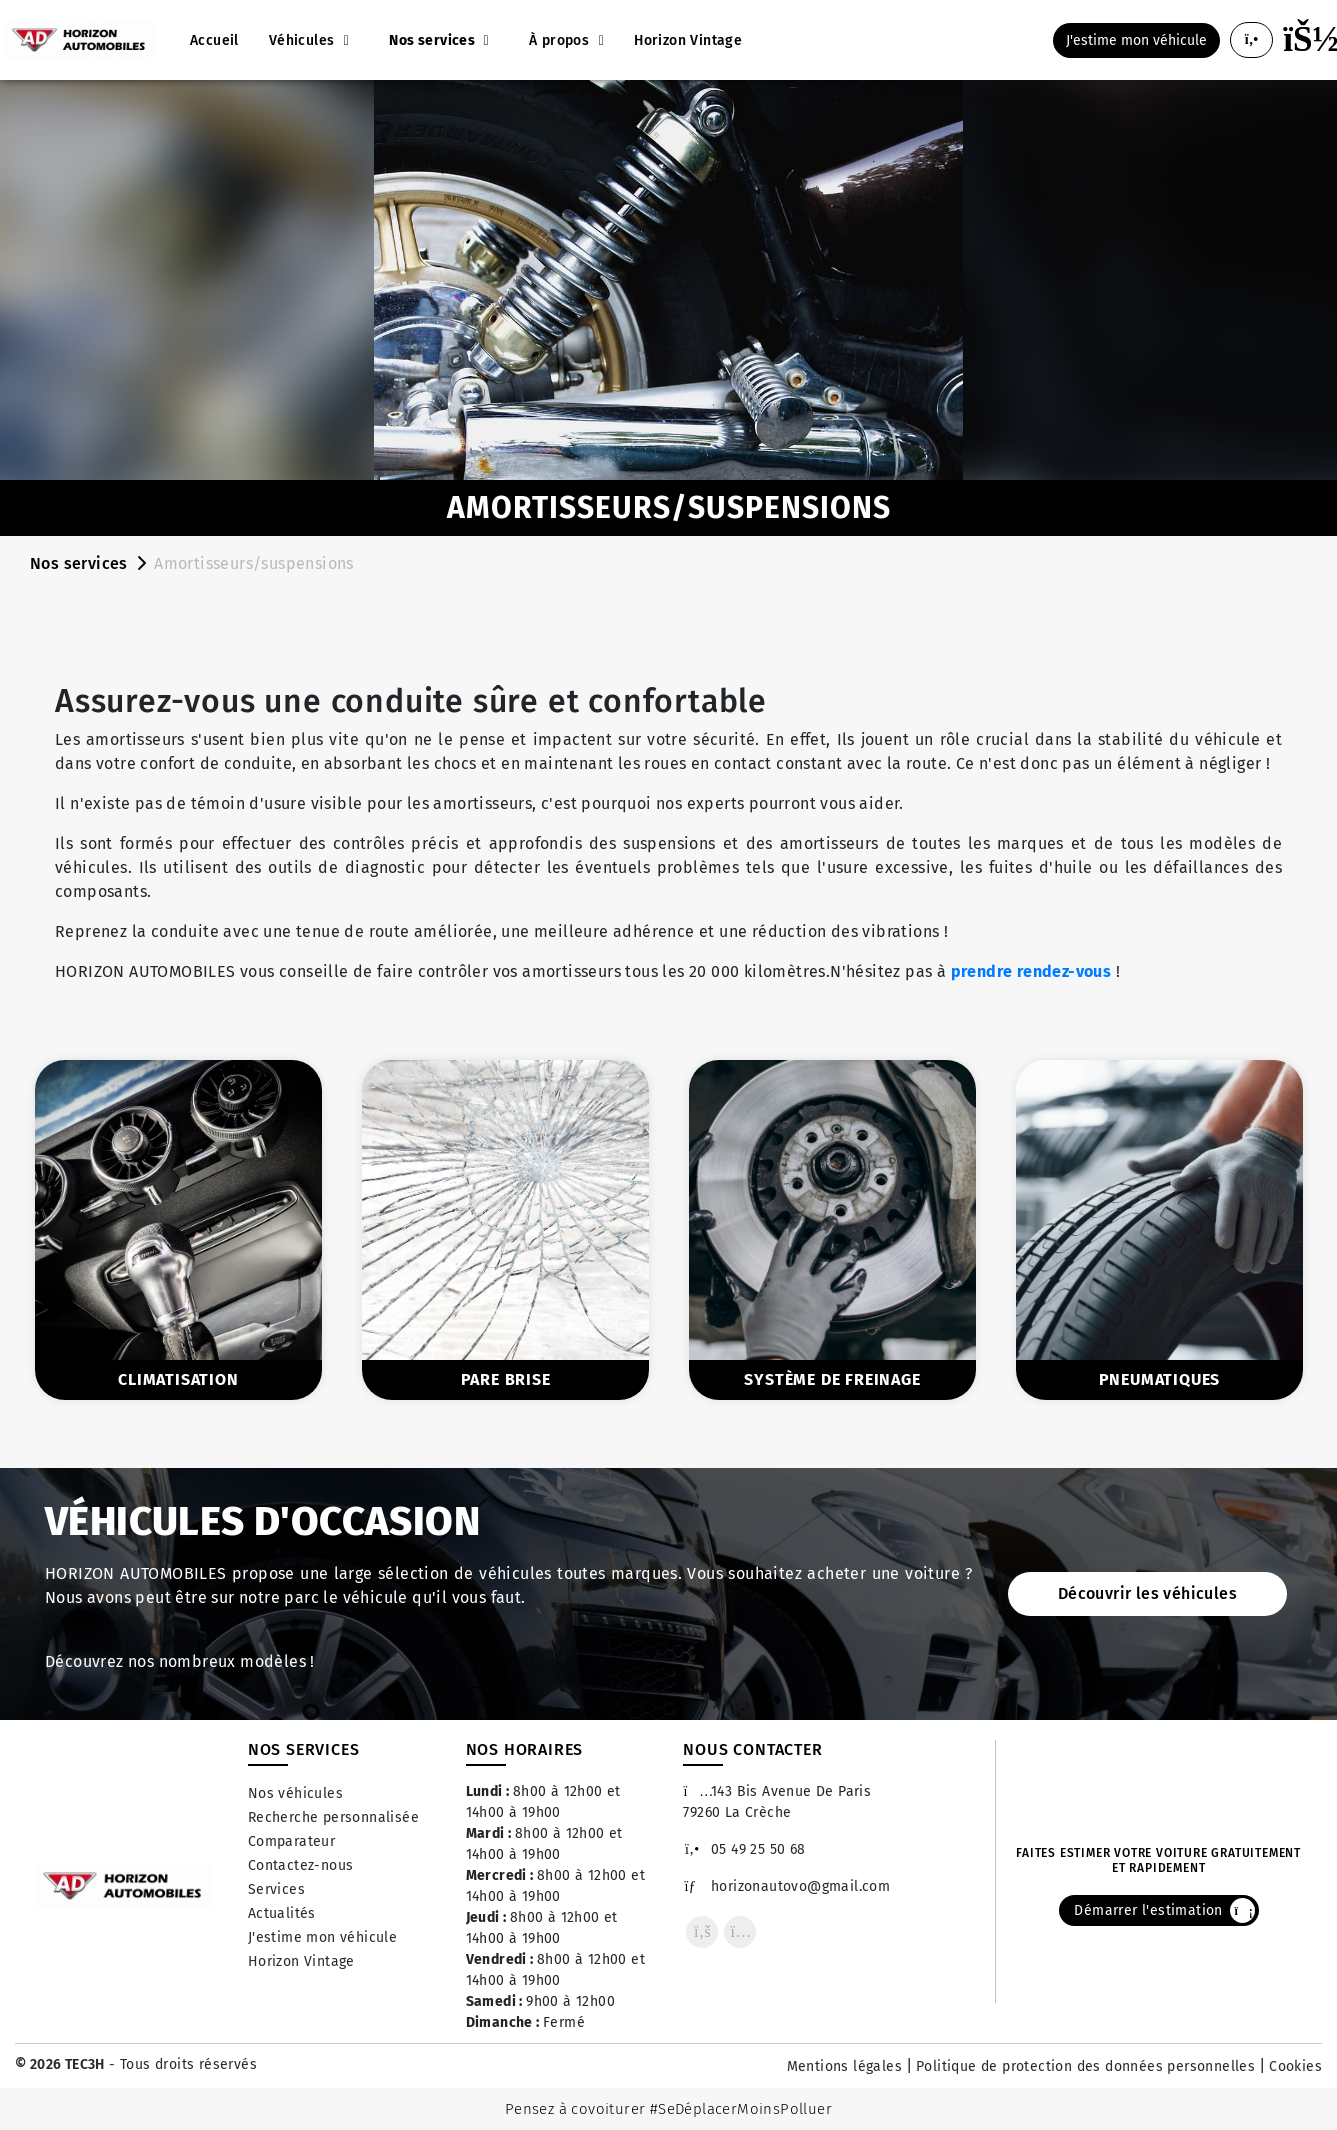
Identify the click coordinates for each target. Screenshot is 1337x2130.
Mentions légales (844, 2066)
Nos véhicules (295, 1793)
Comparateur (291, 1841)
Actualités (282, 1913)
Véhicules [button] (304, 40)
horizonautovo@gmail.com (786, 1886)
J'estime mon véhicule (322, 1937)
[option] (178, 1229)
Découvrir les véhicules (1147, 1593)
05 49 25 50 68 (744, 1849)
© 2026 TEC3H (60, 2064)
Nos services (79, 563)
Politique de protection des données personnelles (1085, 2066)
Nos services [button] (433, 40)
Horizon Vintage (301, 1961)
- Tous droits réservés (181, 2064)
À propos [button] (561, 40)
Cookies (1295, 2066)
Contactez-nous (301, 1865)
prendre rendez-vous (1031, 971)
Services (276, 1889)
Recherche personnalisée (333, 1817)
